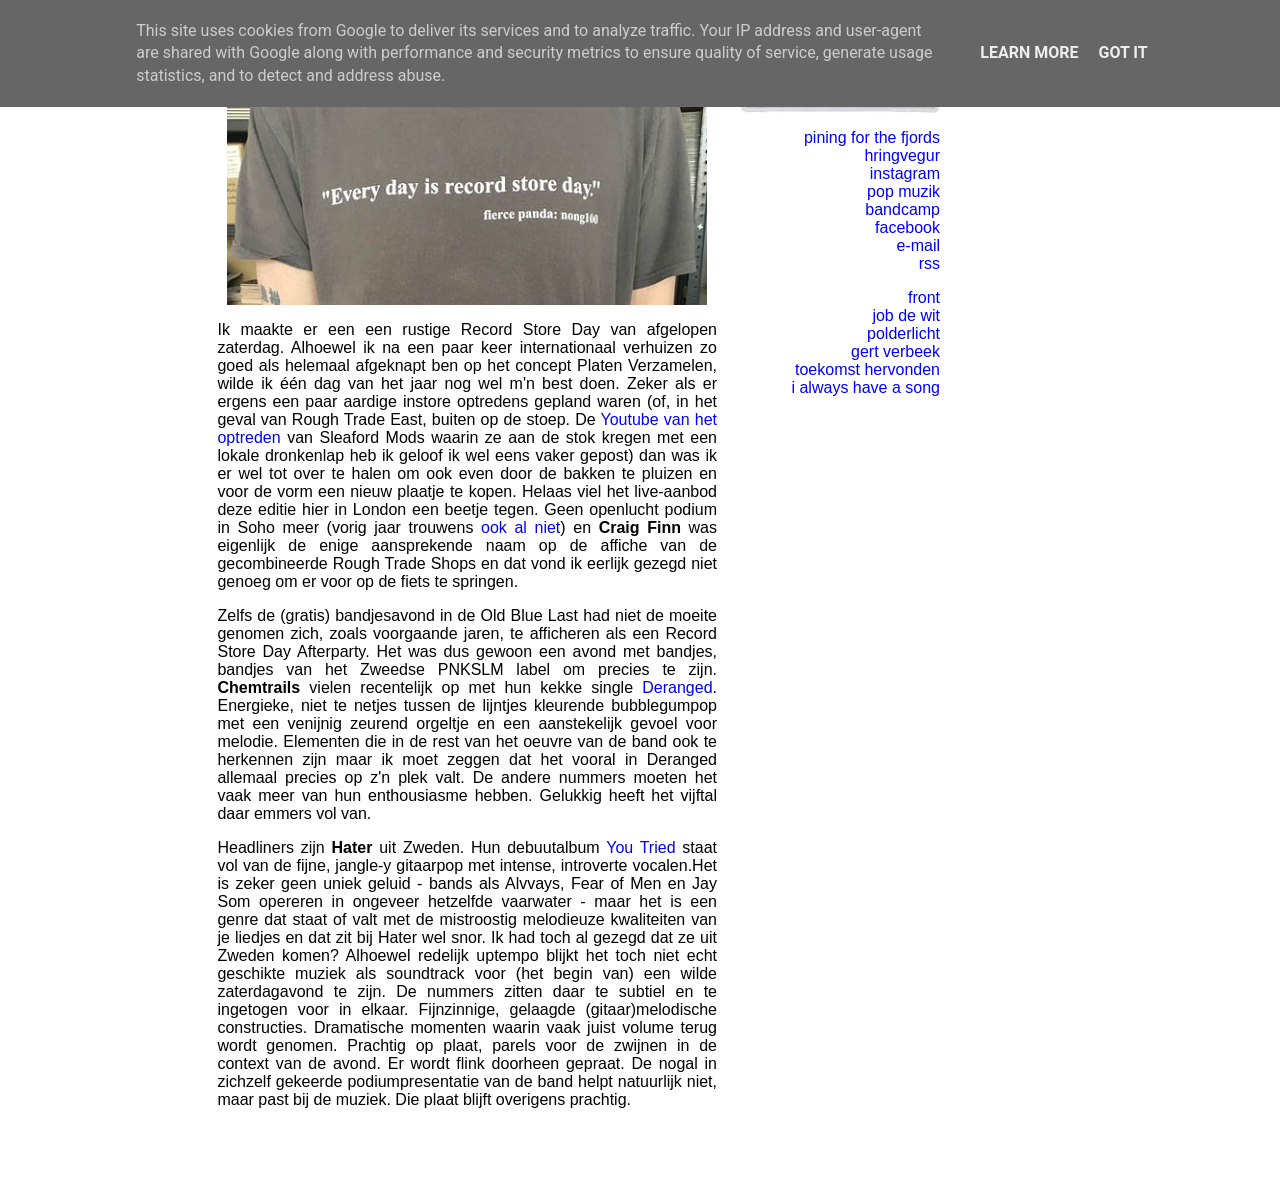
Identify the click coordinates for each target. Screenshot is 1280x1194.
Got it (1122, 52)
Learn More (1029, 52)
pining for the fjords (872, 137)
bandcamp (902, 209)
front (924, 297)
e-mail (918, 245)
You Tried (640, 847)
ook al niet (520, 527)
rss (929, 263)
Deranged (677, 687)
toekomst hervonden (867, 369)
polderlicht (903, 333)
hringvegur (902, 155)
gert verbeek (895, 351)
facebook (907, 227)
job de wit (906, 315)
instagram (905, 173)
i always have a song (865, 387)
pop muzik (903, 191)
